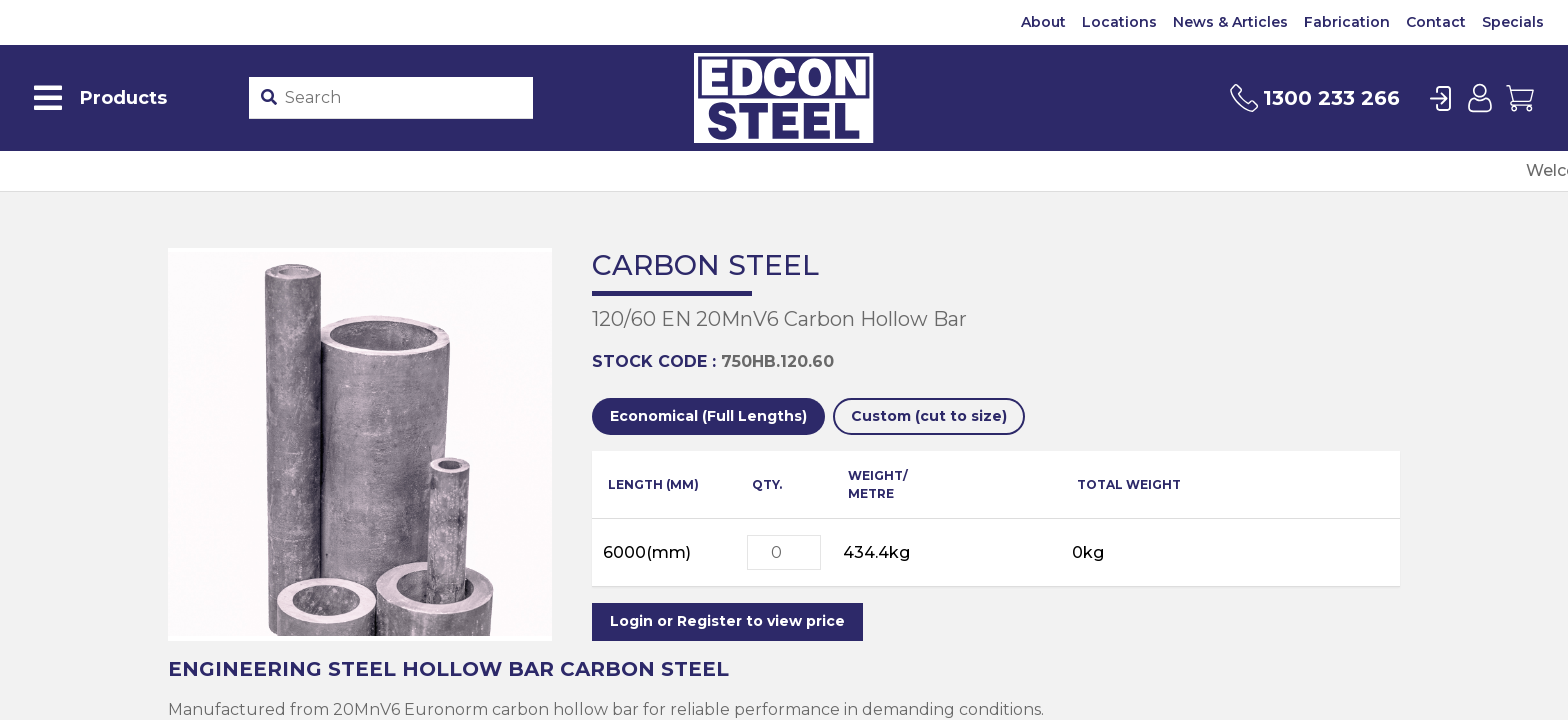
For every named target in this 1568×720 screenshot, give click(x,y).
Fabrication (1347, 22)
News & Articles (1230, 22)
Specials (1513, 22)
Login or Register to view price (727, 621)
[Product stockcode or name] (405, 98)
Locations (1119, 22)
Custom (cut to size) (929, 416)
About (1043, 22)
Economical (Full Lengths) (708, 416)
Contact (1436, 22)
